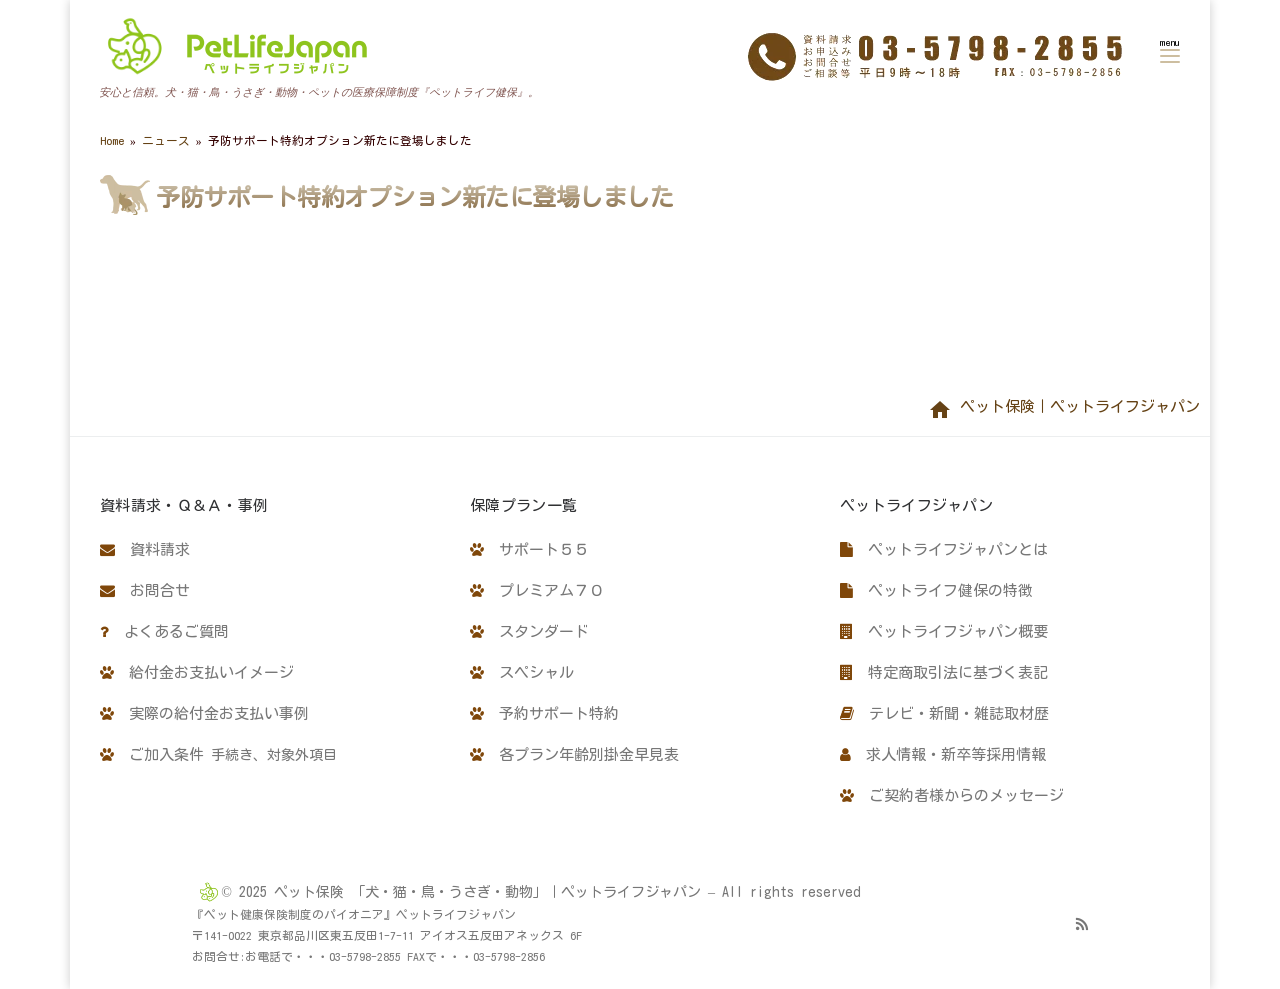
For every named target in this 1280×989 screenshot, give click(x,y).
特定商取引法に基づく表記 (944, 672)
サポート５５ (529, 549)
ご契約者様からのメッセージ (952, 795)
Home (112, 140)
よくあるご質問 (164, 631)
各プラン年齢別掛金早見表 (574, 754)
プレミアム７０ (537, 590)
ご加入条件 (218, 754)
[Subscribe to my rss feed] (1082, 924)
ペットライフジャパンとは (944, 549)
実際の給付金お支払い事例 (204, 713)
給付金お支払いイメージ (197, 672)
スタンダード (529, 631)
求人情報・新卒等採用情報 (943, 754)
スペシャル (522, 672)
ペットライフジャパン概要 (944, 631)
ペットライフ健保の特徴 (936, 590)
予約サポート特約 (544, 713)
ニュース (166, 140)
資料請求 (145, 549)
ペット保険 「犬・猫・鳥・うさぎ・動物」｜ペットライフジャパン (487, 892)
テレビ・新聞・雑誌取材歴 (944, 713)
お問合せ (145, 590)
